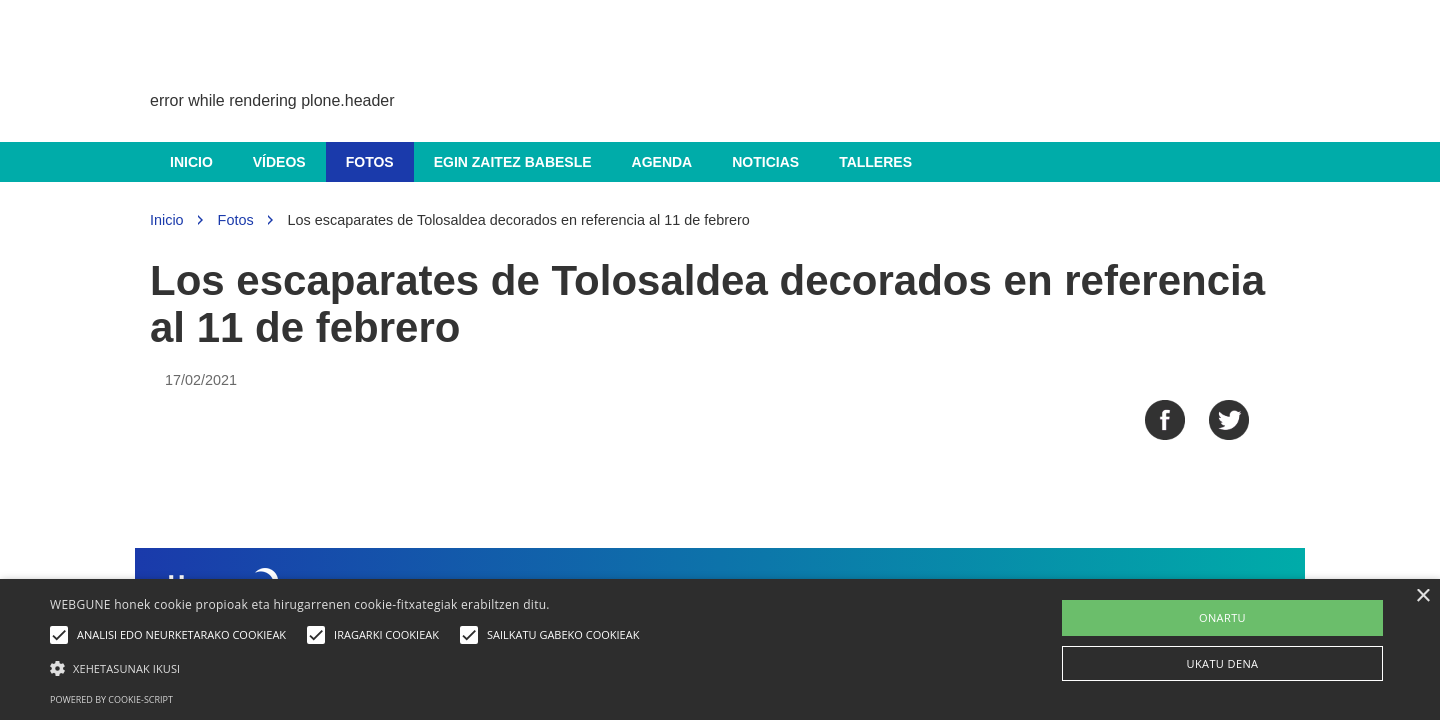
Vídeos (279, 162)
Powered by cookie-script (111, 699)
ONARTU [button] (1222, 617)
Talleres (875, 162)
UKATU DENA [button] (1223, 663)
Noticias (765, 162)
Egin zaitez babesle (513, 162)
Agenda (662, 162)
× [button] (1422, 596)
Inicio (191, 162)
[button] (349, 667)
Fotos (370, 162)
